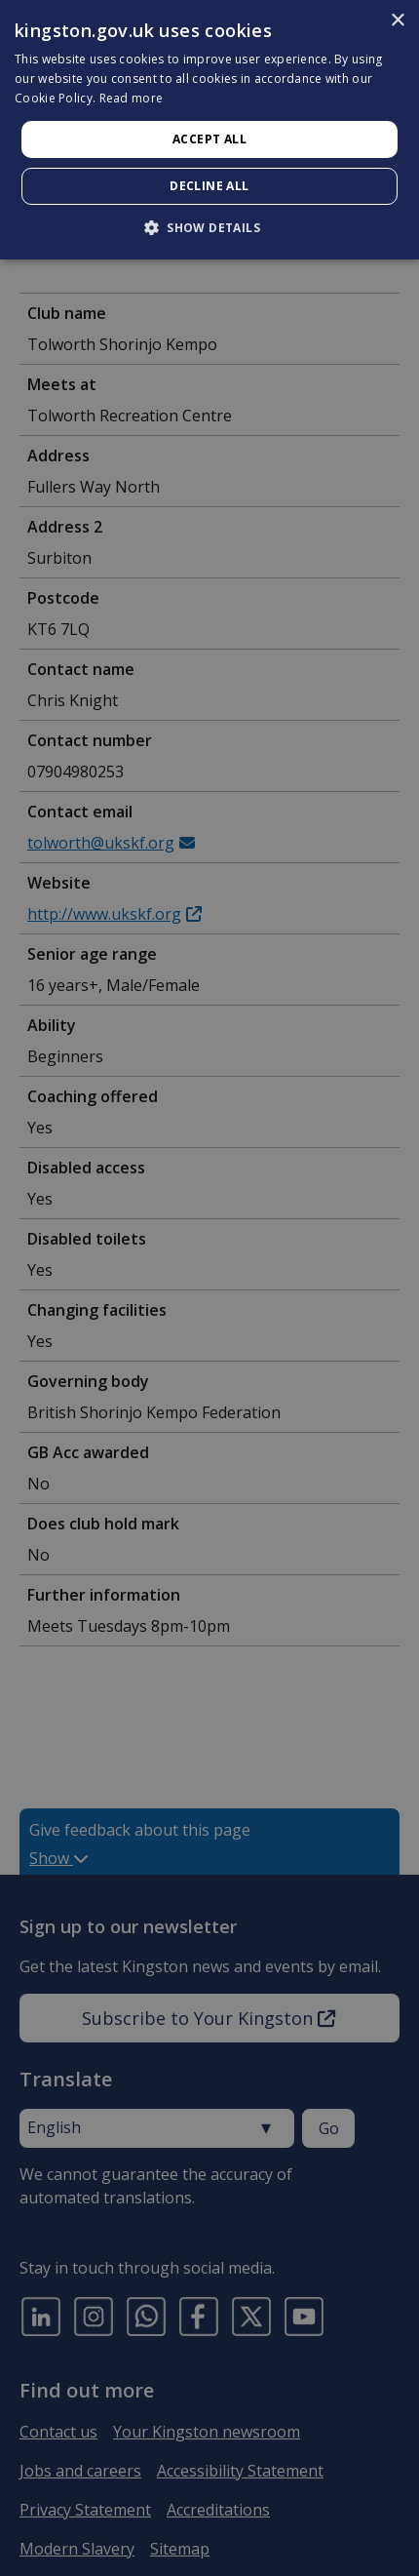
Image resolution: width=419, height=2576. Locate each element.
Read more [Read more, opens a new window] (131, 98)
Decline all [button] (209, 186)
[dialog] (209, 129)
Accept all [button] (209, 139)
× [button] (397, 21)
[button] (209, 227)
